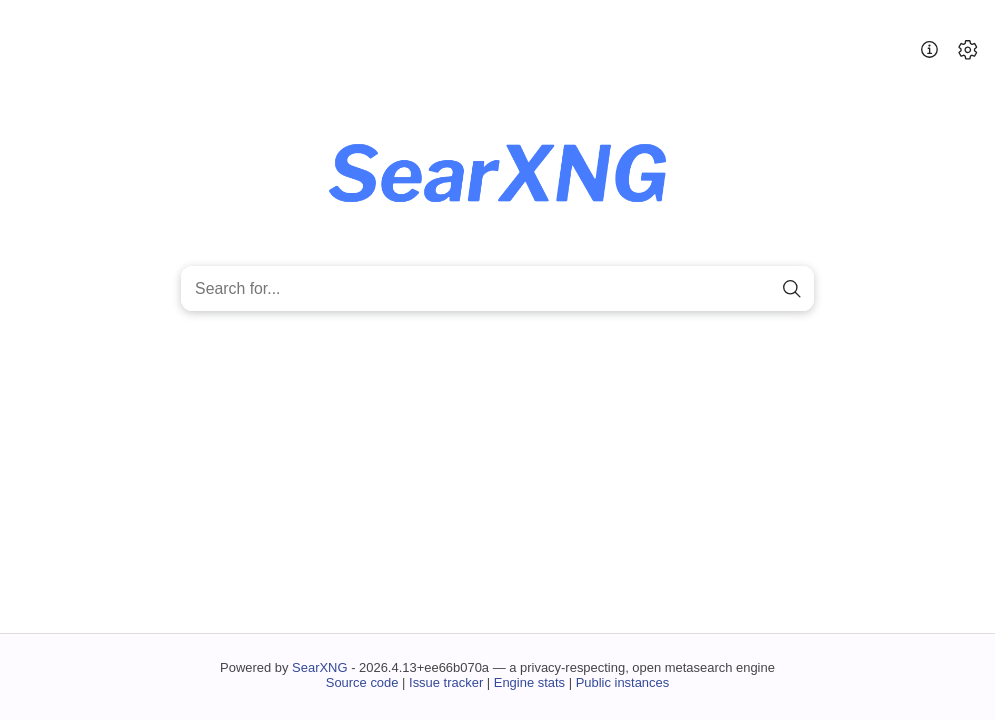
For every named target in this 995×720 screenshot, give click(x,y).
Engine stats (529, 682)
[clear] (757, 288)
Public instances (623, 682)
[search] (792, 288)
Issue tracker (446, 682)
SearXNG (319, 667)
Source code (362, 682)
